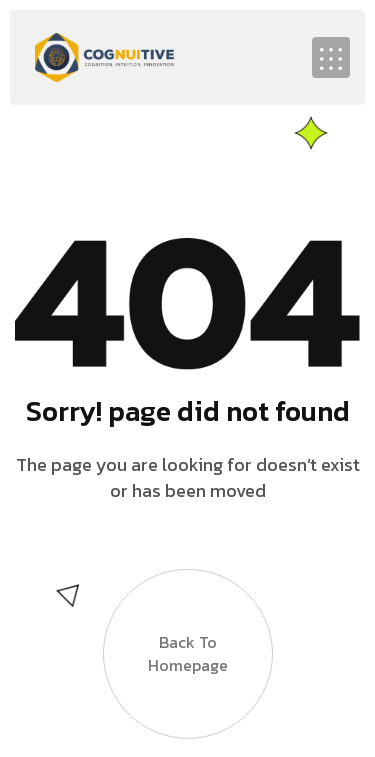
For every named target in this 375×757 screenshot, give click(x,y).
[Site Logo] (105, 55)
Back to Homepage (188, 644)
